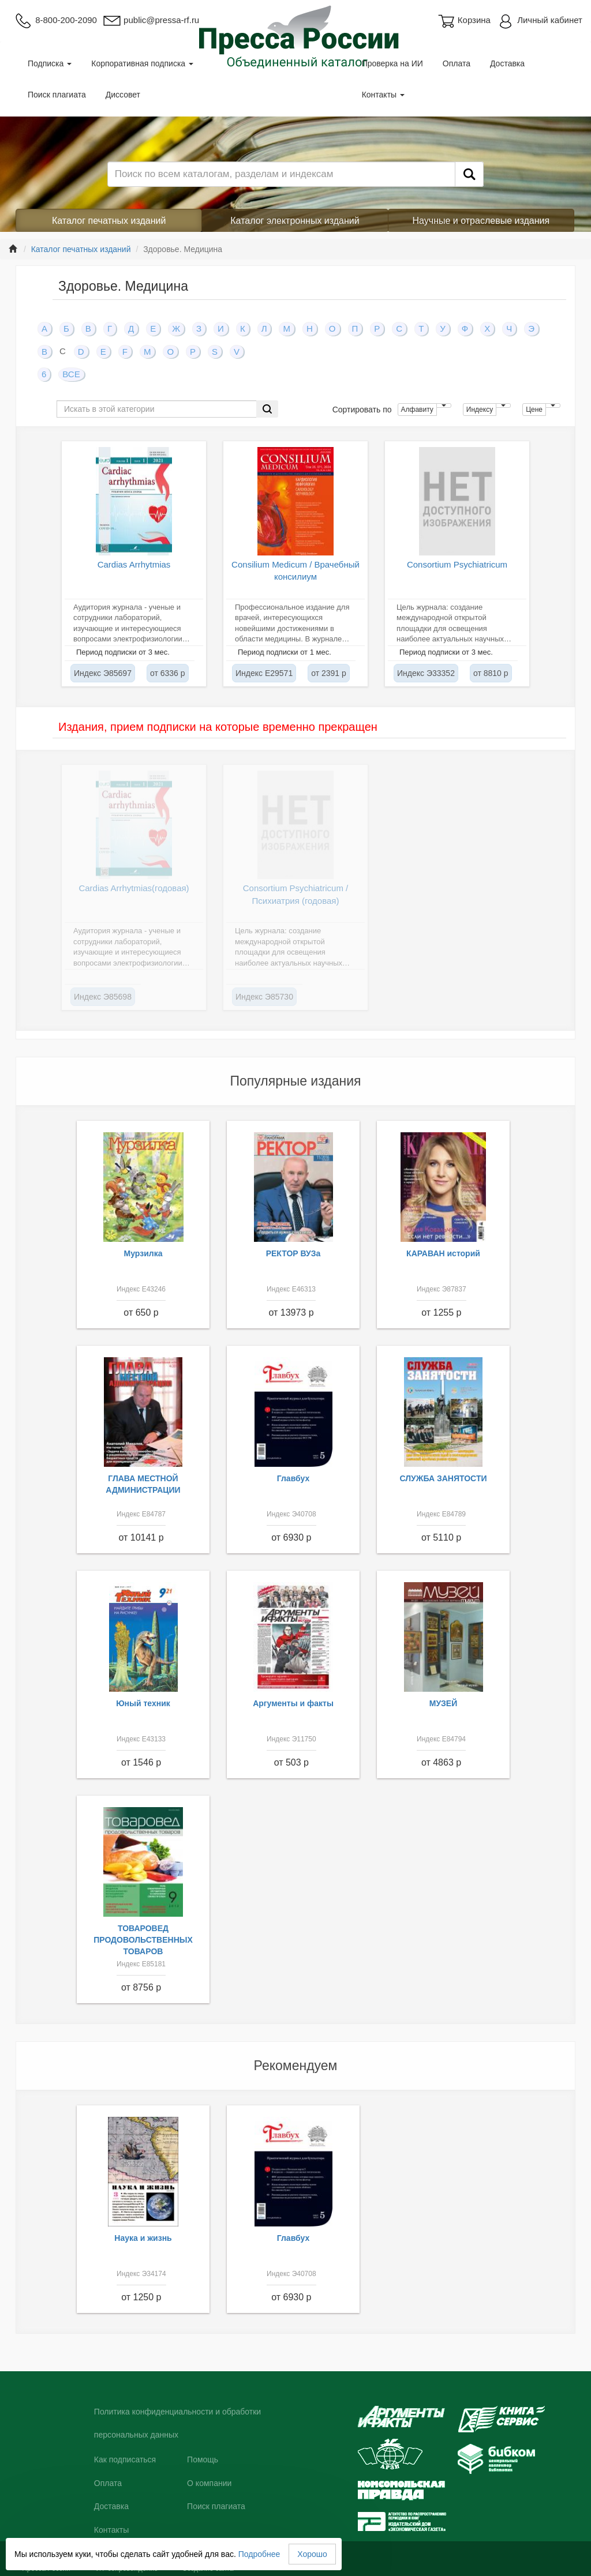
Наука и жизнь (142, 2238)
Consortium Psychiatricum (457, 564)
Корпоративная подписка (142, 63)
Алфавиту (417, 409)
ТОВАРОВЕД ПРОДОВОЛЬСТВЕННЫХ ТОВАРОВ (143, 1940)
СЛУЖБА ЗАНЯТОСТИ (443, 1478)
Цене (534, 409)
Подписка (50, 63)
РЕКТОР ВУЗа (293, 1253)
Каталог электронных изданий (294, 221)
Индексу (479, 409)
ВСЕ (71, 374)
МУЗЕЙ (443, 1703)
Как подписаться (125, 2459)
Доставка (507, 63)
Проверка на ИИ (392, 63)
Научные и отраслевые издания (481, 221)
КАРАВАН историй (443, 1253)
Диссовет (123, 94)
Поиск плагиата (57, 94)
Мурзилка (143, 1253)
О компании (209, 2483)
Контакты (383, 94)
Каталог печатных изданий (109, 221)
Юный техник (143, 1703)
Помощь (202, 2459)
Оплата (456, 63)
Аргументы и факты (293, 1703)
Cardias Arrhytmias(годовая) (133, 888)
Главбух (293, 1478)
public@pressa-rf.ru (151, 20)
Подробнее (259, 2554)
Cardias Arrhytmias (134, 564)
